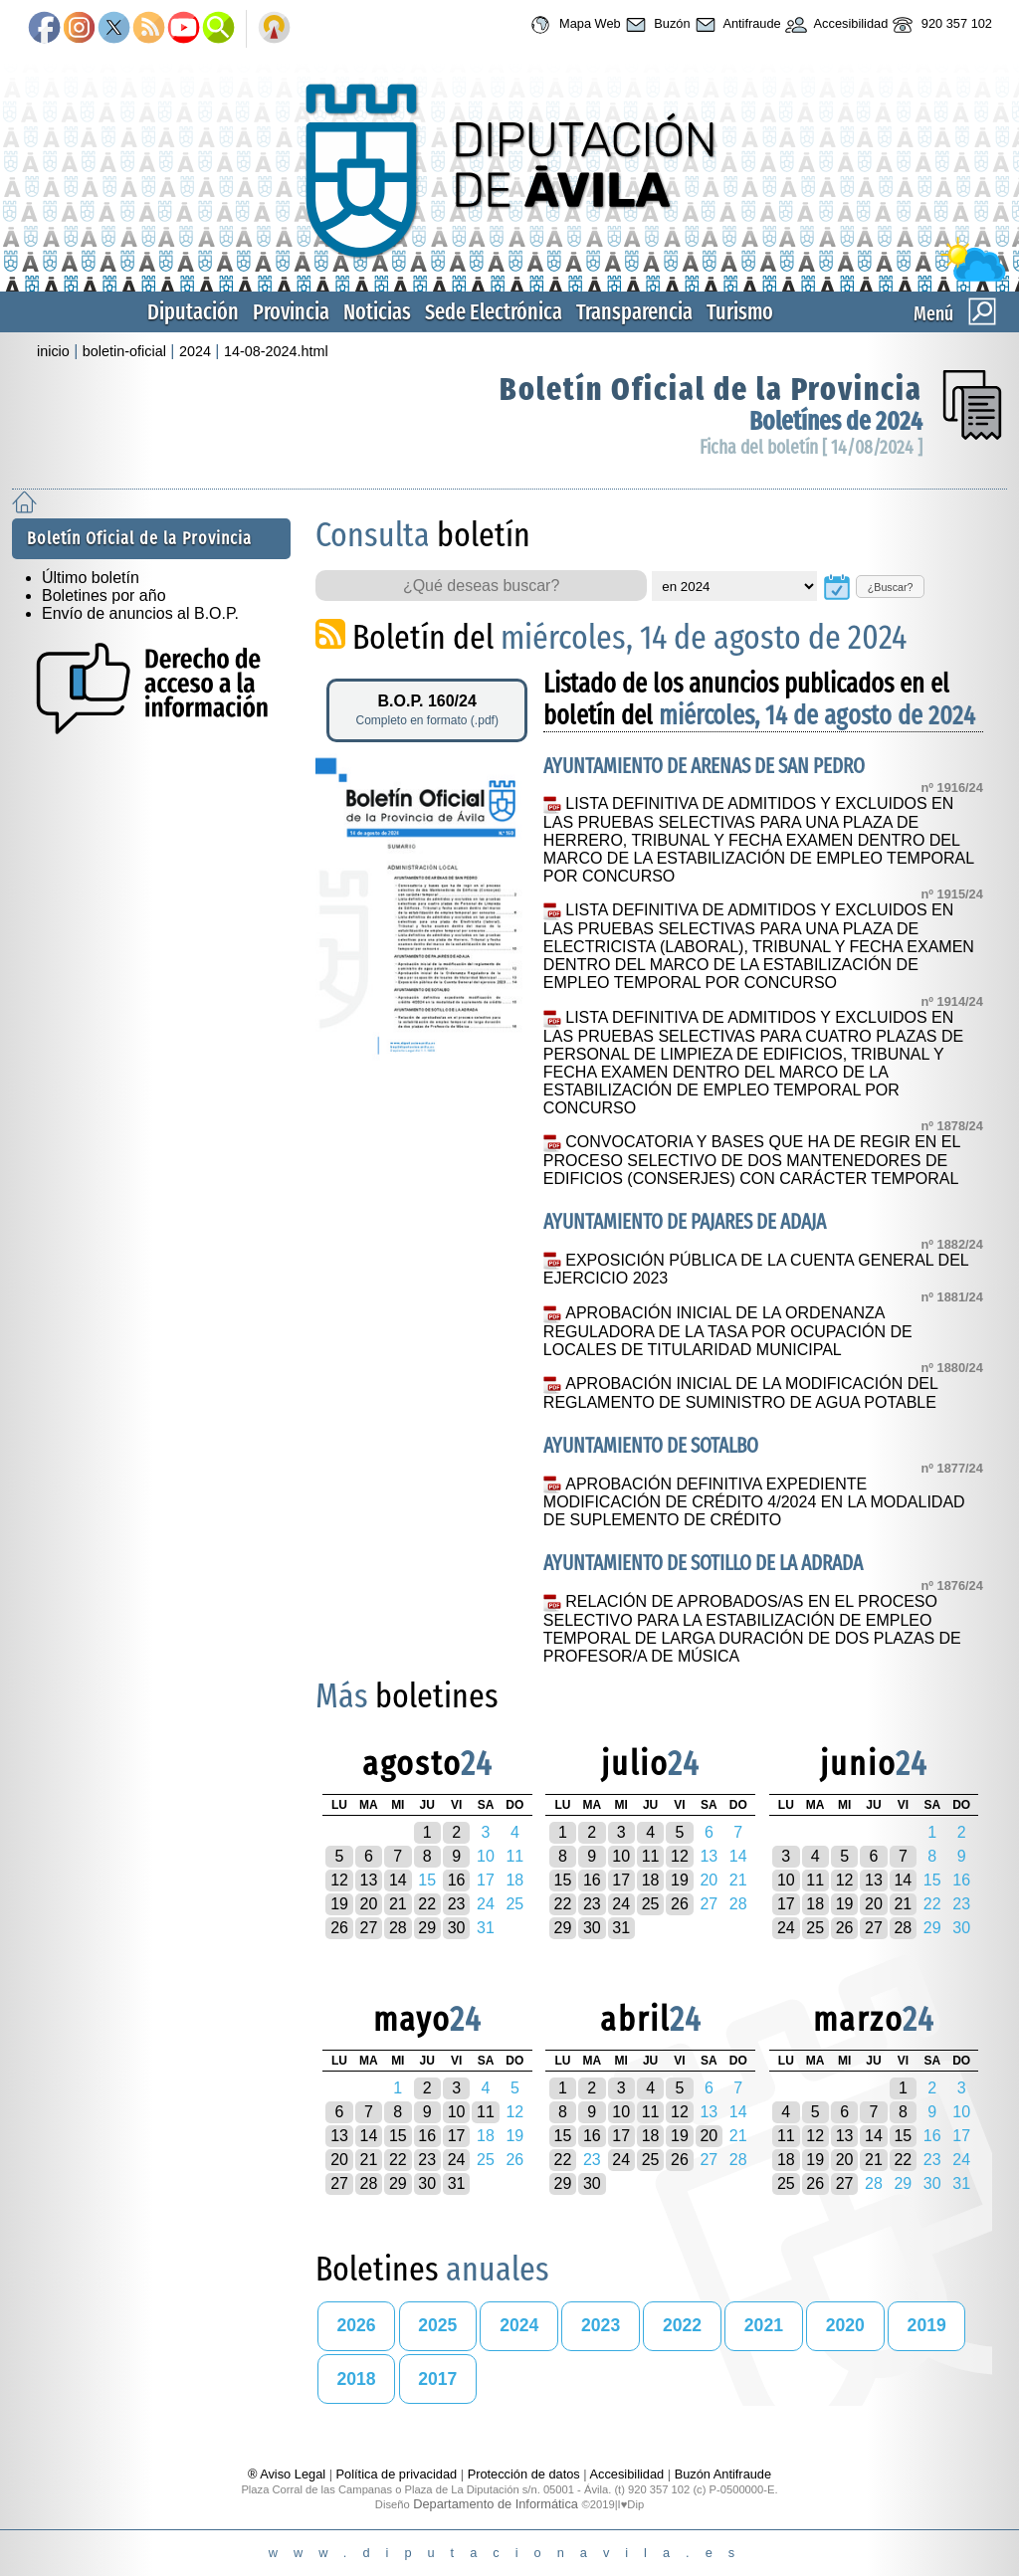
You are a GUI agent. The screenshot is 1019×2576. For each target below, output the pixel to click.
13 (369, 1880)
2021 (763, 2325)
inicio (53, 351)
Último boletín (90, 577)
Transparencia (634, 311)
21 (398, 1903)
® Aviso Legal (288, 2474)
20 (369, 1903)
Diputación (193, 311)
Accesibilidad (835, 25)
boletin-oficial (124, 351)
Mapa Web (572, 25)
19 (339, 1903)
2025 (437, 2325)
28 (398, 1927)
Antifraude (736, 25)
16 (457, 1880)
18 (651, 1880)
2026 (355, 2325)
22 (427, 1903)
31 (621, 1927)
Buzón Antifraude (723, 2474)
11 (651, 1856)
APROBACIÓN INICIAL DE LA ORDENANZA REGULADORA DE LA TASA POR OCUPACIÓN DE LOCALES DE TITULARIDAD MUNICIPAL (728, 1331)
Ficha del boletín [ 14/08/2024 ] (811, 447)
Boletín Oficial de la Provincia (711, 389)
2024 (195, 351)
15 (563, 1880)
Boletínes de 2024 (835, 421)
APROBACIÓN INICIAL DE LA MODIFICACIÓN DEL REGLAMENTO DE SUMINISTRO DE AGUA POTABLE (740, 1393)
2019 (927, 2325)
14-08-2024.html (276, 351)
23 (457, 1903)
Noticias (377, 311)
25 (651, 1903)
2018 (355, 2379)
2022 (682, 2325)
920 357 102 (940, 25)
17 (621, 1880)
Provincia (291, 311)
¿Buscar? (891, 587)
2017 (437, 2379)
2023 (600, 2325)
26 (339, 1927)
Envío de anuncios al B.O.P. (140, 613)
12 (339, 1880)
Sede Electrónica (493, 311)
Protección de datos (524, 2474)
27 (369, 1927)
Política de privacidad (397, 2474)
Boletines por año (104, 595)
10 (621, 1856)
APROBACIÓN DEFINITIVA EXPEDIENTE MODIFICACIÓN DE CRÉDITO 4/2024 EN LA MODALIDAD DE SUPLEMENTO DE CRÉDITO (754, 1502)
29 (427, 1927)
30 (457, 1927)
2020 (845, 2325)
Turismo (740, 311)
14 (398, 1880)
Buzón (656, 25)
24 (621, 1903)
